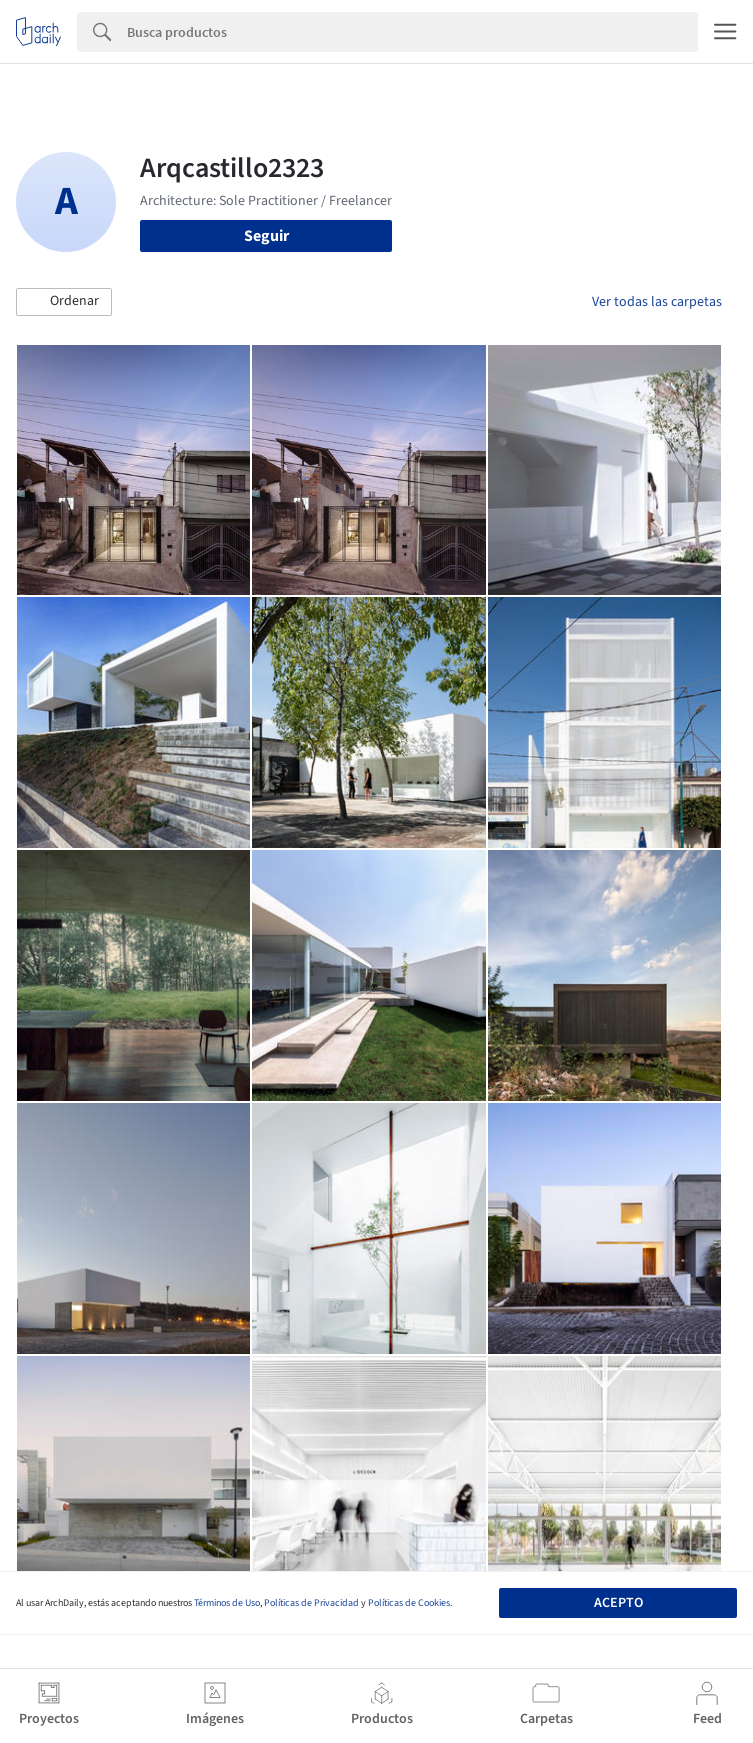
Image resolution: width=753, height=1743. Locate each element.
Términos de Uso (227, 1603)
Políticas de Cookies (409, 1603)
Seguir (266, 236)
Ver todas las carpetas (657, 302)
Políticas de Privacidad (311, 1603)
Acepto (618, 1603)
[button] (64, 302)
